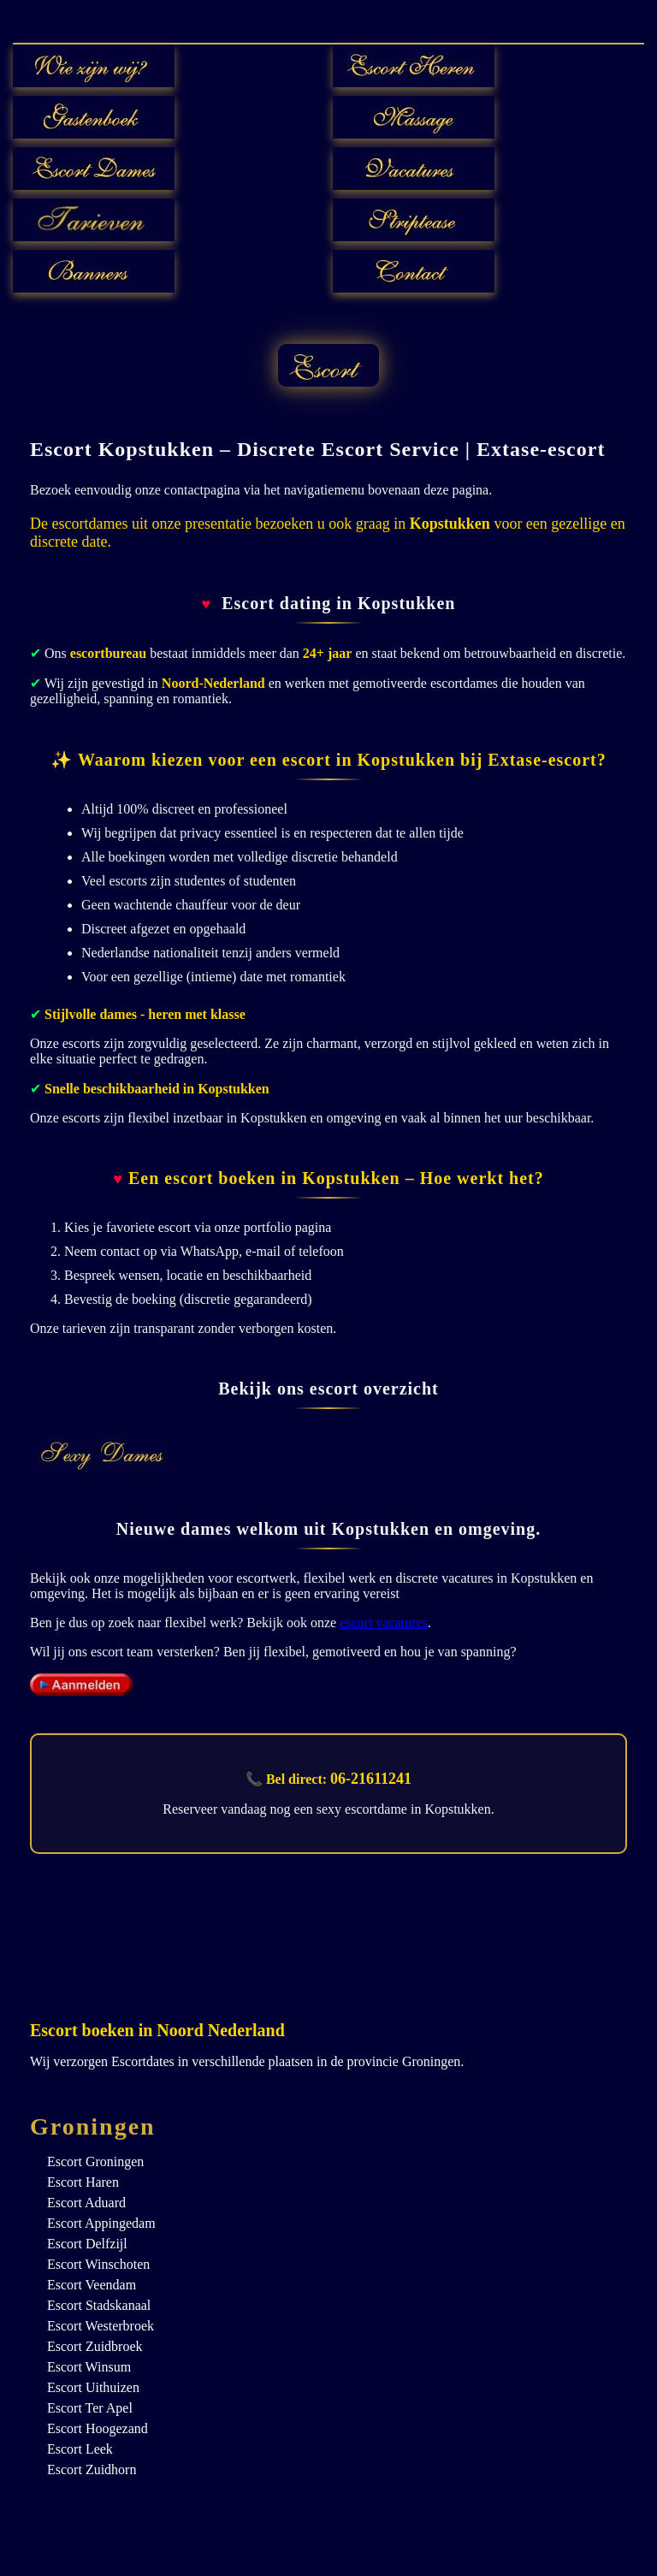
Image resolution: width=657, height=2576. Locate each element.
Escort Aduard (86, 2202)
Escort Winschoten (98, 2264)
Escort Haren (83, 2182)
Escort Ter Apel (90, 2408)
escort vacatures (384, 1622)
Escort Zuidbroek (95, 2346)
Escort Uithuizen (93, 2387)
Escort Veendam (91, 2284)
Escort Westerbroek (100, 2325)
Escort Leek (80, 2449)
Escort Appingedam (101, 2223)
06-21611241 (370, 1778)
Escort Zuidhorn (91, 2469)
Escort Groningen (95, 2161)
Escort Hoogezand (97, 2428)
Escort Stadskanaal (99, 2305)
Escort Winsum (89, 2367)
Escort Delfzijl (87, 2243)
